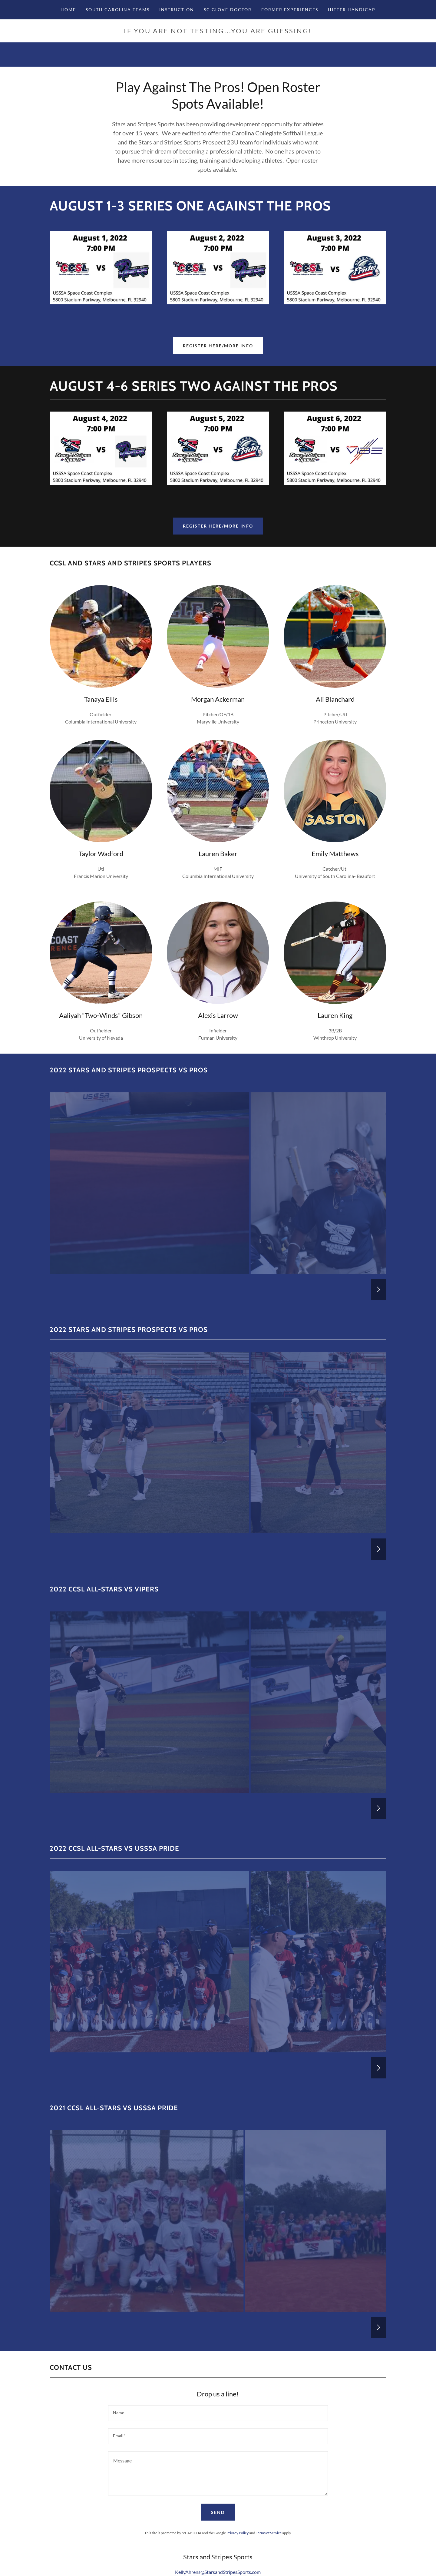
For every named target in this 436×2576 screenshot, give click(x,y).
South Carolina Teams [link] (118, 9)
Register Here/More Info (218, 345)
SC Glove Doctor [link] (227, 9)
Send (218, 2512)
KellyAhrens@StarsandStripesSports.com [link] (218, 2572)
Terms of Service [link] (269, 2533)
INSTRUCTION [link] (176, 9)
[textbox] (218, 2413)
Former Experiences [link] (289, 9)
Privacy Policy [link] (237, 2533)
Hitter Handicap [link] (351, 9)
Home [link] (68, 9)
